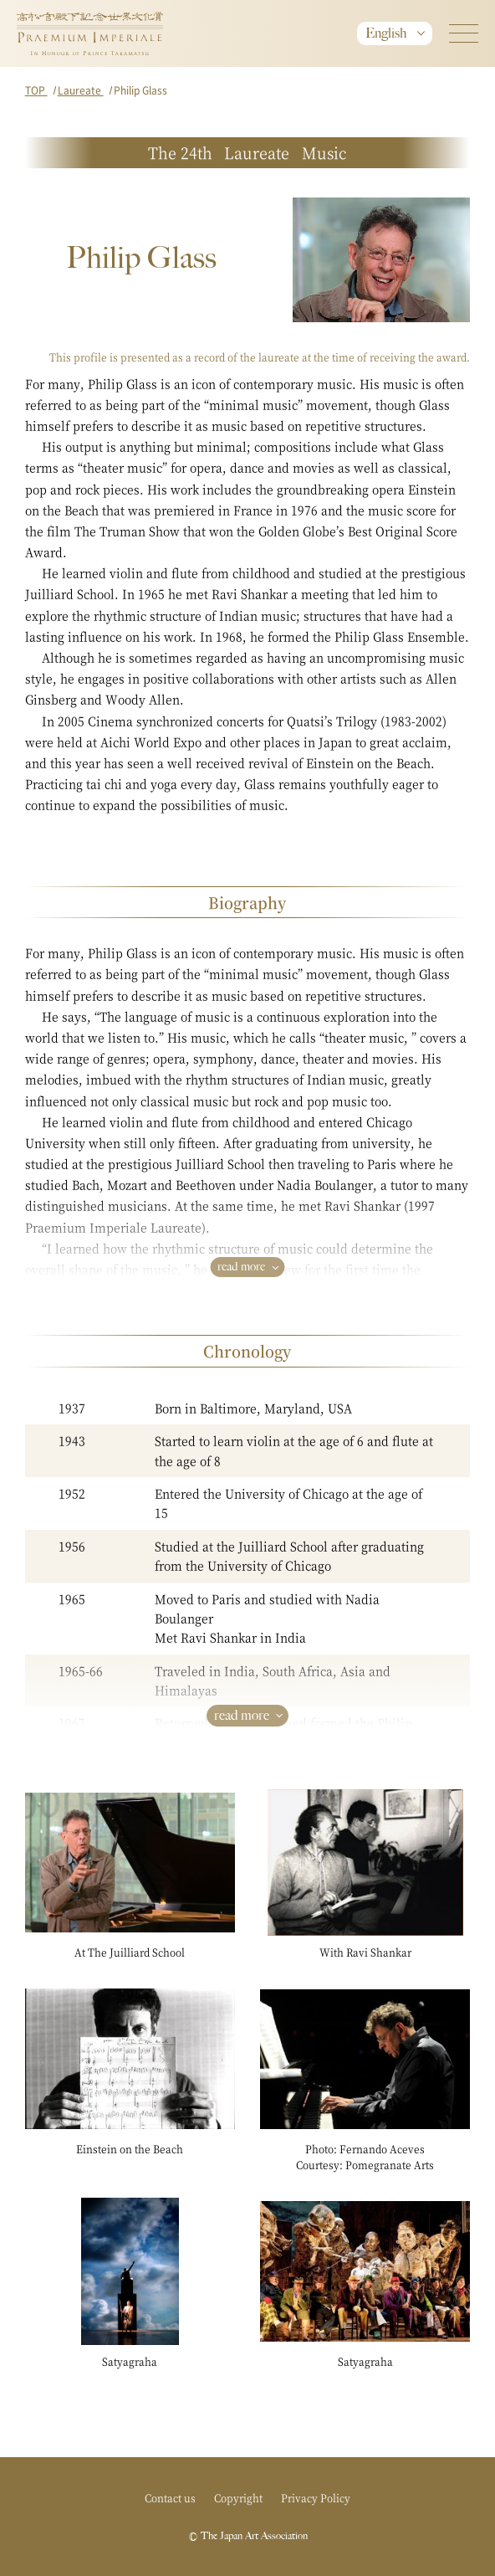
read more (241, 1267)
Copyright (238, 2498)
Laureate (81, 90)
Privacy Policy (315, 2498)
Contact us (170, 2498)
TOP (36, 90)
